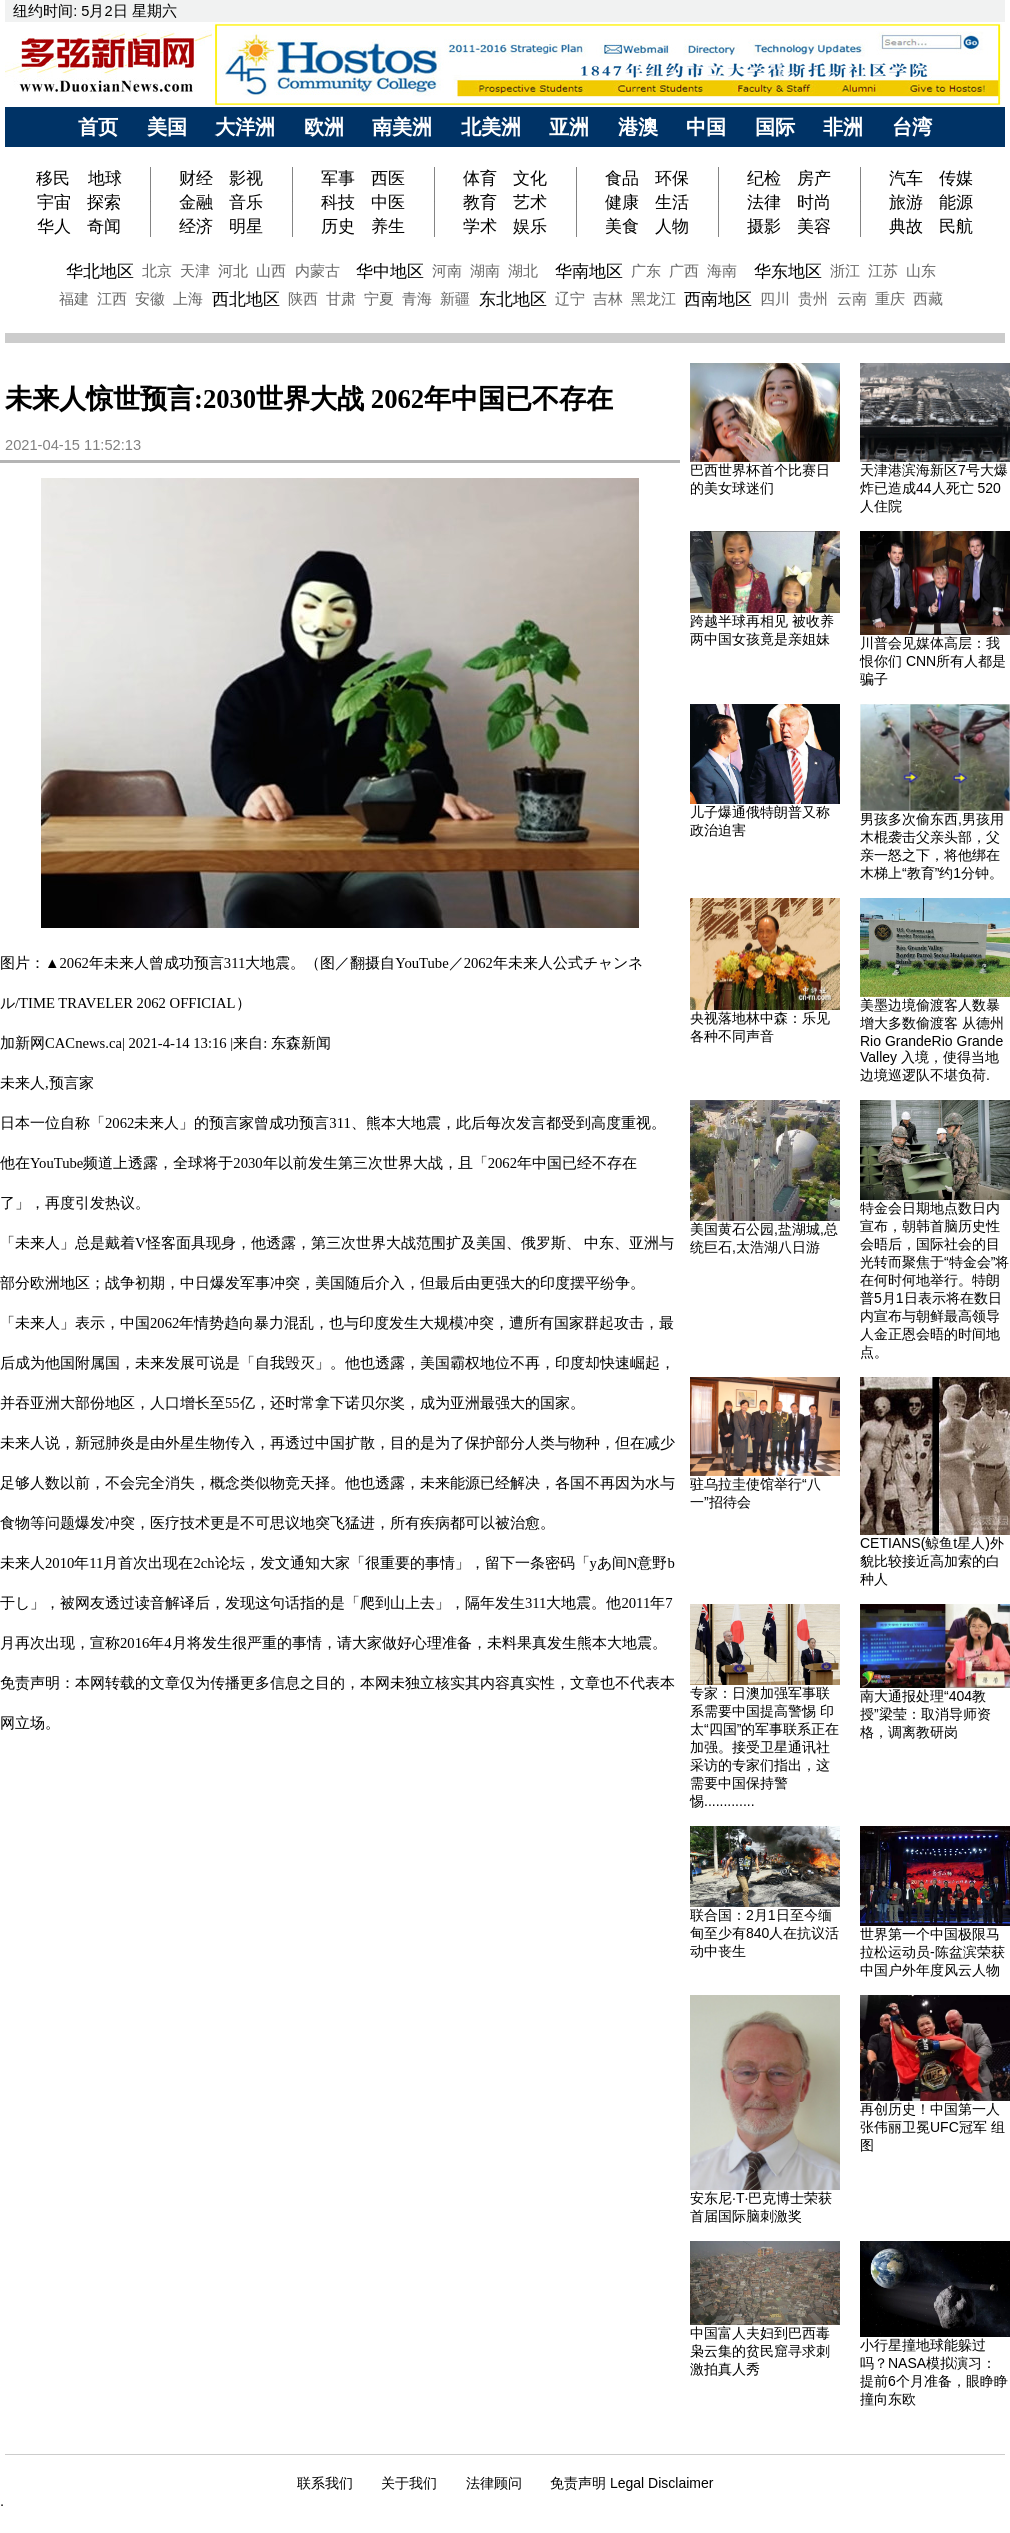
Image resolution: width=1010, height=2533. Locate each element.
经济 (196, 226)
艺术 (530, 202)
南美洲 (402, 127)
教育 (480, 202)
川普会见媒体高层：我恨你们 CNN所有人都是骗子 (933, 661)
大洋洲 (245, 127)
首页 (98, 127)
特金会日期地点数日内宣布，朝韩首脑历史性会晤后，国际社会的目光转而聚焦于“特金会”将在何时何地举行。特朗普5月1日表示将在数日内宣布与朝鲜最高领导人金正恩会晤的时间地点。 (934, 1280)
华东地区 (788, 271)
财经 (196, 178)
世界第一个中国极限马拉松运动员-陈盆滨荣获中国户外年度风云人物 (932, 1952)
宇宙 (54, 202)
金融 (196, 202)
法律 (764, 202)
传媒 (956, 178)
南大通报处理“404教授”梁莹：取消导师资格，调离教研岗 (925, 1714)
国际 (775, 127)
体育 (480, 178)
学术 (480, 226)
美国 (167, 127)
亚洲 (569, 127)
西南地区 (718, 299)
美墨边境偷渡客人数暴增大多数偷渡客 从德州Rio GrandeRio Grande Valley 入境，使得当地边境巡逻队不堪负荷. (932, 1040)
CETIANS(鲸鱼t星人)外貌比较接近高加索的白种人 (932, 1561)
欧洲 (324, 127)
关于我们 (409, 2483)
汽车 (906, 178)
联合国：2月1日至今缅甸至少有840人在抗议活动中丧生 (764, 1933)
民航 (956, 226)
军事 (338, 178)
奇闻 (104, 226)
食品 (622, 178)
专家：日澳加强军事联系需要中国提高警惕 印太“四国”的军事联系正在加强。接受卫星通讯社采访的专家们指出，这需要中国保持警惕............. (764, 1747)
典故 (906, 226)
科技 (338, 202)
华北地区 (100, 271)
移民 (55, 178)
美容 (814, 226)
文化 (530, 178)
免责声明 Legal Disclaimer (631, 2483)
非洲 (843, 127)
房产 (814, 178)
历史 (338, 226)
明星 (246, 226)
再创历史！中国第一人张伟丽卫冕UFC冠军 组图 (932, 2127)
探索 (104, 202)
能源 (956, 202)
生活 (672, 202)
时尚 (814, 202)
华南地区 (589, 271)
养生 (388, 226)
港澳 (638, 127)
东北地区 (513, 299)
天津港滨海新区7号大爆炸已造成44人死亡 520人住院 (934, 488)
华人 (54, 226)
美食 (622, 226)
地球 (105, 178)
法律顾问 (494, 2483)
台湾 (912, 127)
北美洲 (491, 127)
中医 (388, 202)
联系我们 (325, 2483)
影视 (246, 178)
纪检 (764, 178)
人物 (672, 226)
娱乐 (530, 226)
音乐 (246, 202)
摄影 (764, 226)
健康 (622, 202)
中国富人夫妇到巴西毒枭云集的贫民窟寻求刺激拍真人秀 (760, 2351)
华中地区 (390, 271)
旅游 (906, 202)
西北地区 (246, 299)
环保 (672, 178)
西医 (388, 178)
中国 (706, 127)
